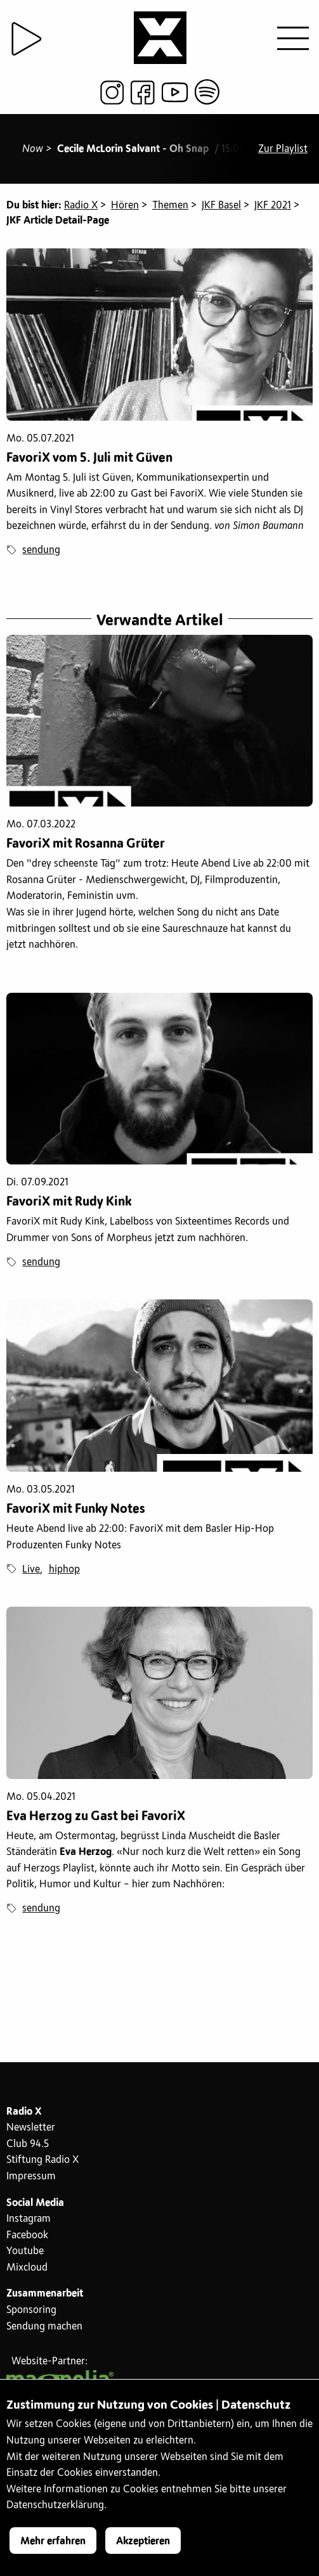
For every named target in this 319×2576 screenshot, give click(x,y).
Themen (170, 205)
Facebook (27, 2235)
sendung (41, 550)
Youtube (25, 2251)
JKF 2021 (272, 205)
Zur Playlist (283, 149)
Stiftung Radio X (42, 2159)
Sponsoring (31, 2310)
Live (31, 1569)
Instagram (28, 2218)
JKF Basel (221, 205)
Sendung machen (44, 2326)
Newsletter (30, 2127)
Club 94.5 (27, 2144)
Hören (125, 205)
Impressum (31, 2176)
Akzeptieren (143, 2541)
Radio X (81, 205)
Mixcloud (27, 2267)
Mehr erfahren (53, 2541)
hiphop (64, 1569)
